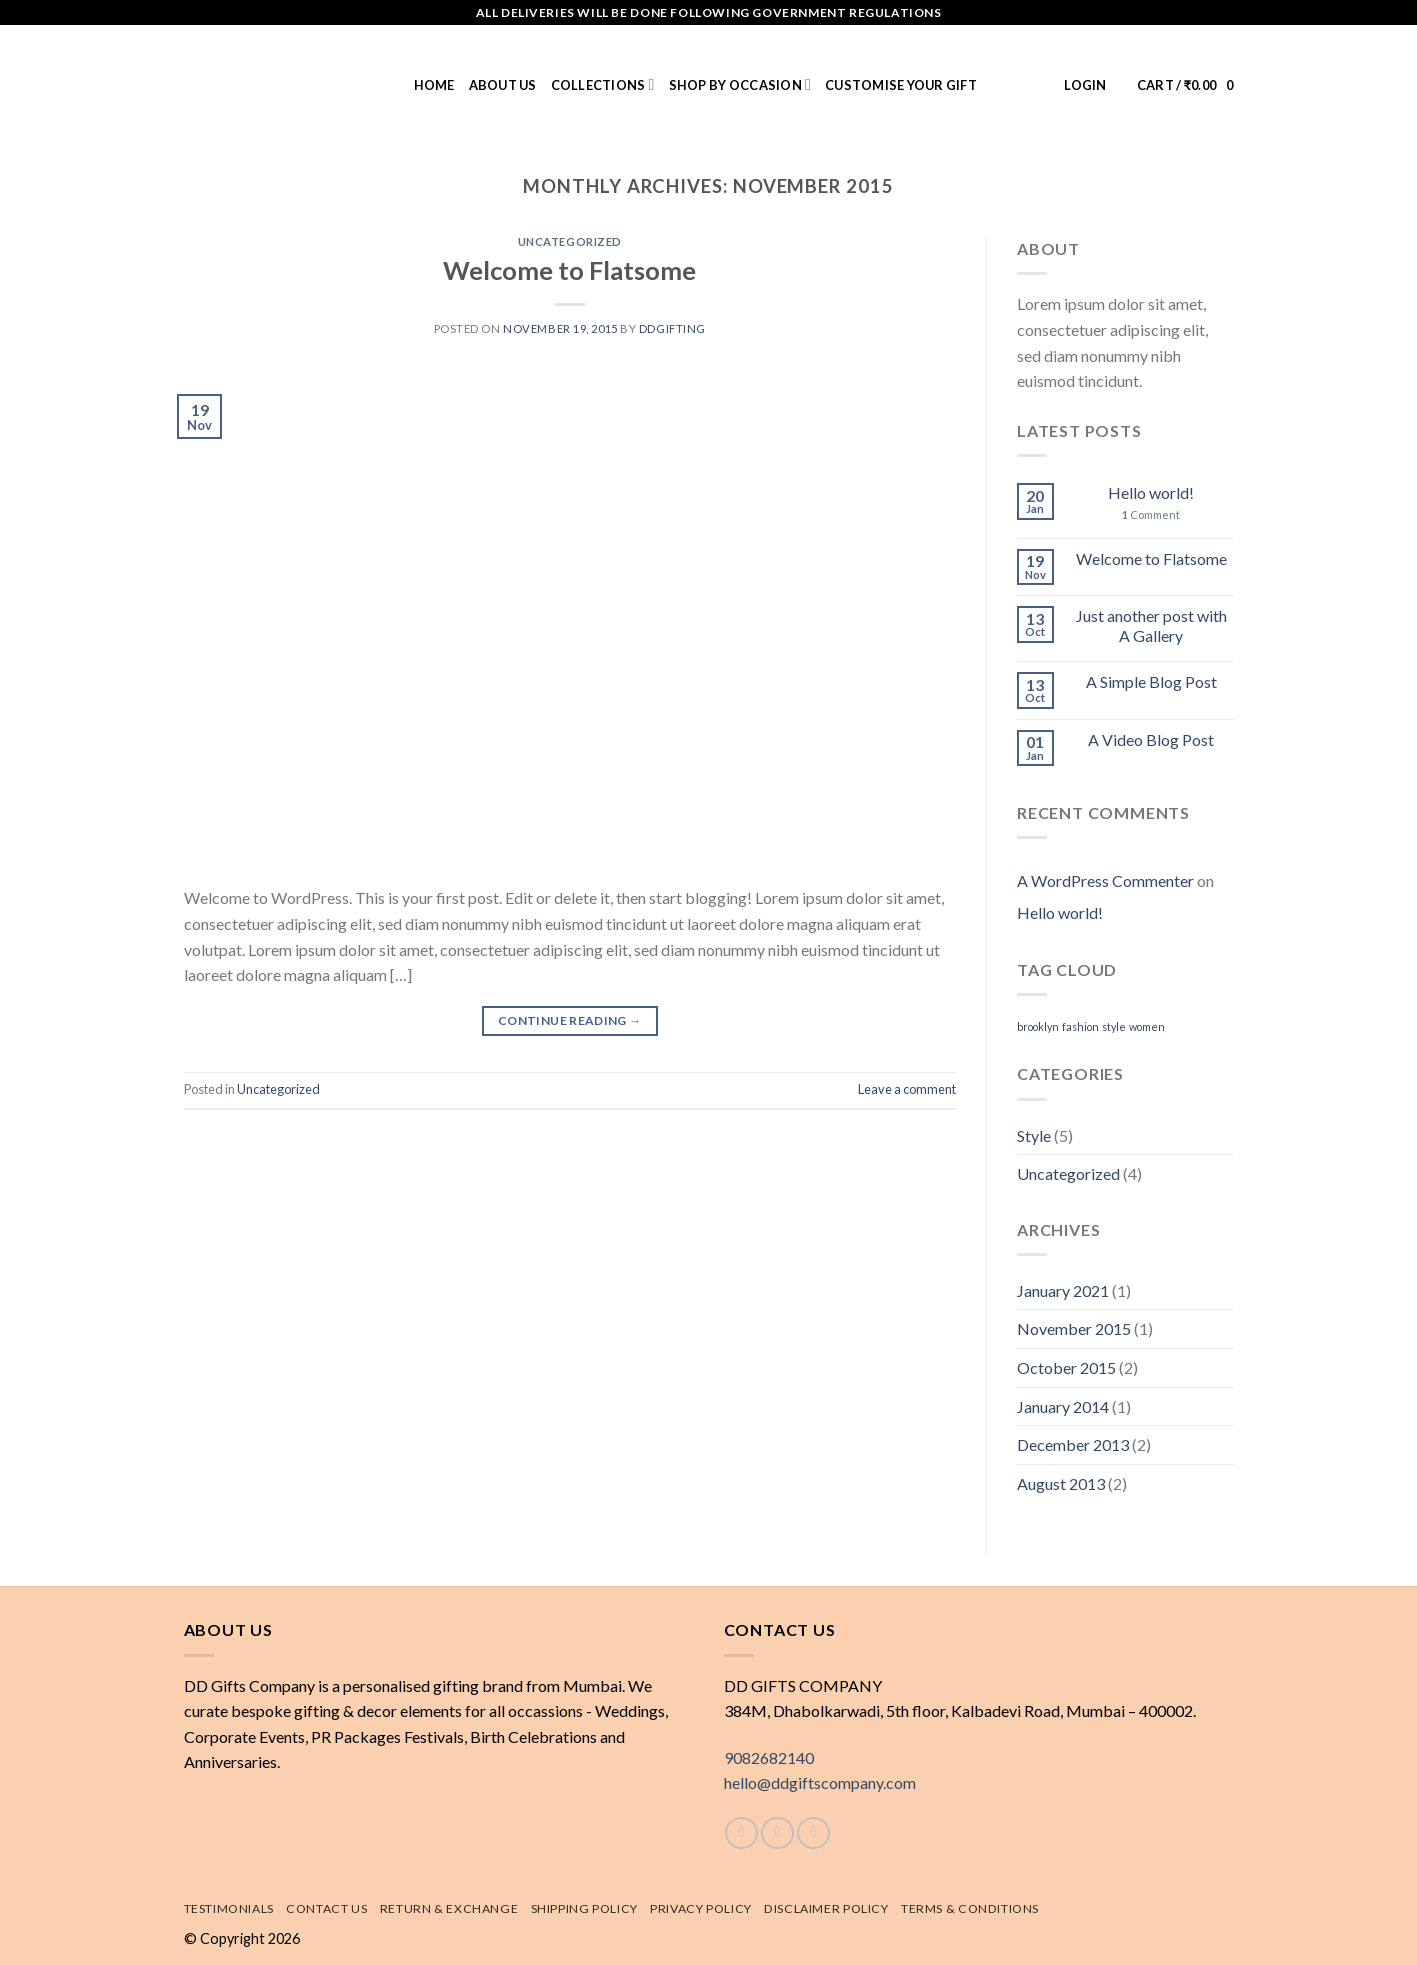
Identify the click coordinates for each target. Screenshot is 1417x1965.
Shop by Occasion (740, 84)
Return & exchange (449, 1908)
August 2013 (1061, 1483)
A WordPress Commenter (1105, 880)
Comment (1151, 514)
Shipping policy (584, 1908)
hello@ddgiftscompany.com (820, 1782)
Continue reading (570, 1020)
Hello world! (1151, 492)
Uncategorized (570, 241)
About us (503, 85)
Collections (603, 84)
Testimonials (229, 1908)
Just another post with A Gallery (1151, 625)
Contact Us (326, 1908)
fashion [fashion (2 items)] (1080, 1026)
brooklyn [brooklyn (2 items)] (1038, 1026)
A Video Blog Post (1151, 739)
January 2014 (1063, 1406)
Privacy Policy (701, 1908)
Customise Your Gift (901, 85)
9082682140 (769, 1757)
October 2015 (1066, 1367)
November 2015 (1074, 1328)
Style (1034, 1135)
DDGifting (672, 328)
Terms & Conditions (970, 1908)
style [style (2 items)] (1114, 1026)
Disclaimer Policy (826, 1908)
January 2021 (1063, 1290)
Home (434, 85)
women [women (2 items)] (1147, 1026)
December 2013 (1073, 1444)
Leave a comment (907, 1089)
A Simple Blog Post (1151, 681)
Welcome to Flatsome (569, 270)
